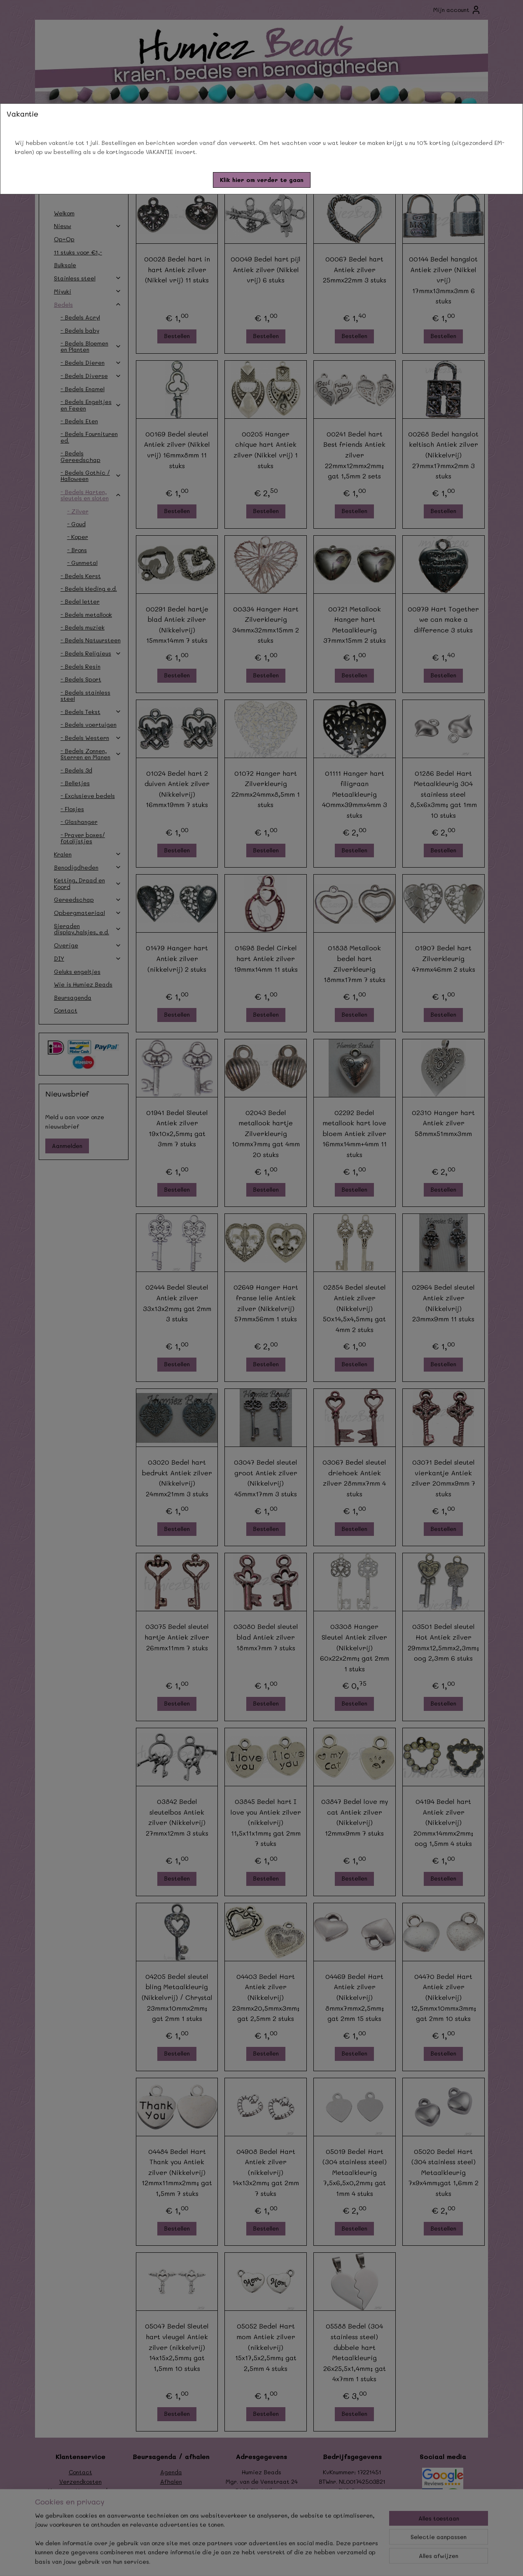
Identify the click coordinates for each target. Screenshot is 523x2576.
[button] (262, 180)
